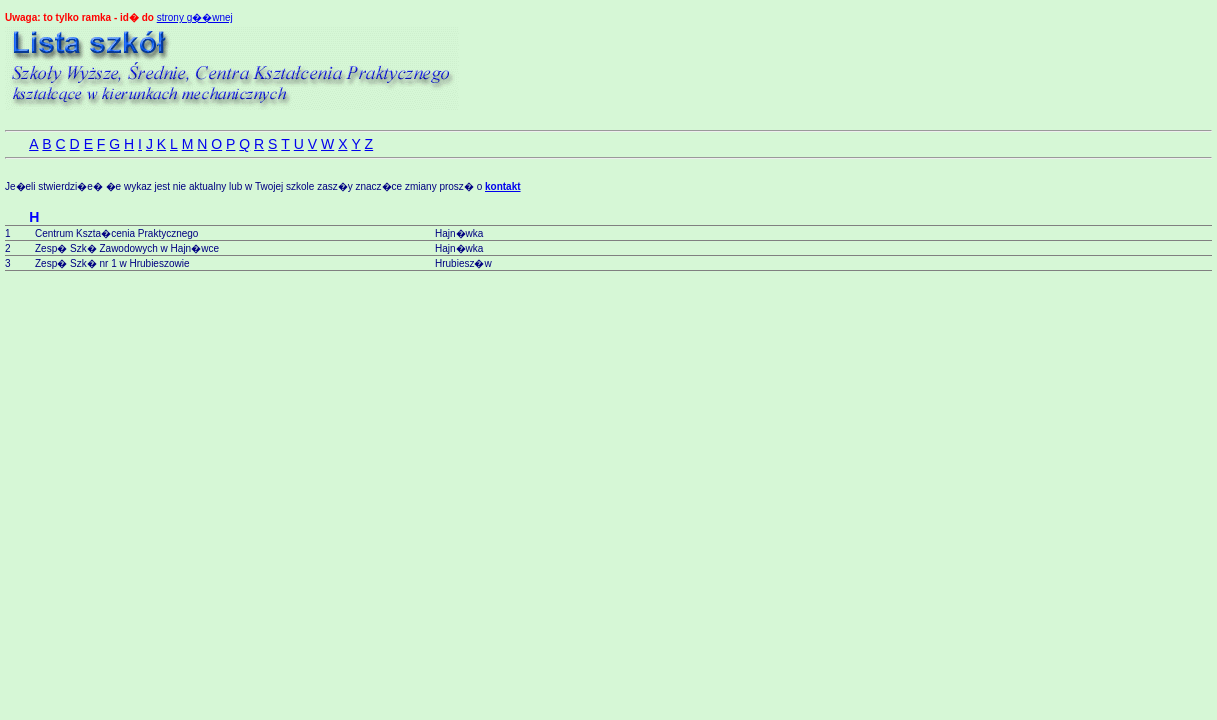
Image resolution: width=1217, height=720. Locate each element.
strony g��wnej (195, 17)
